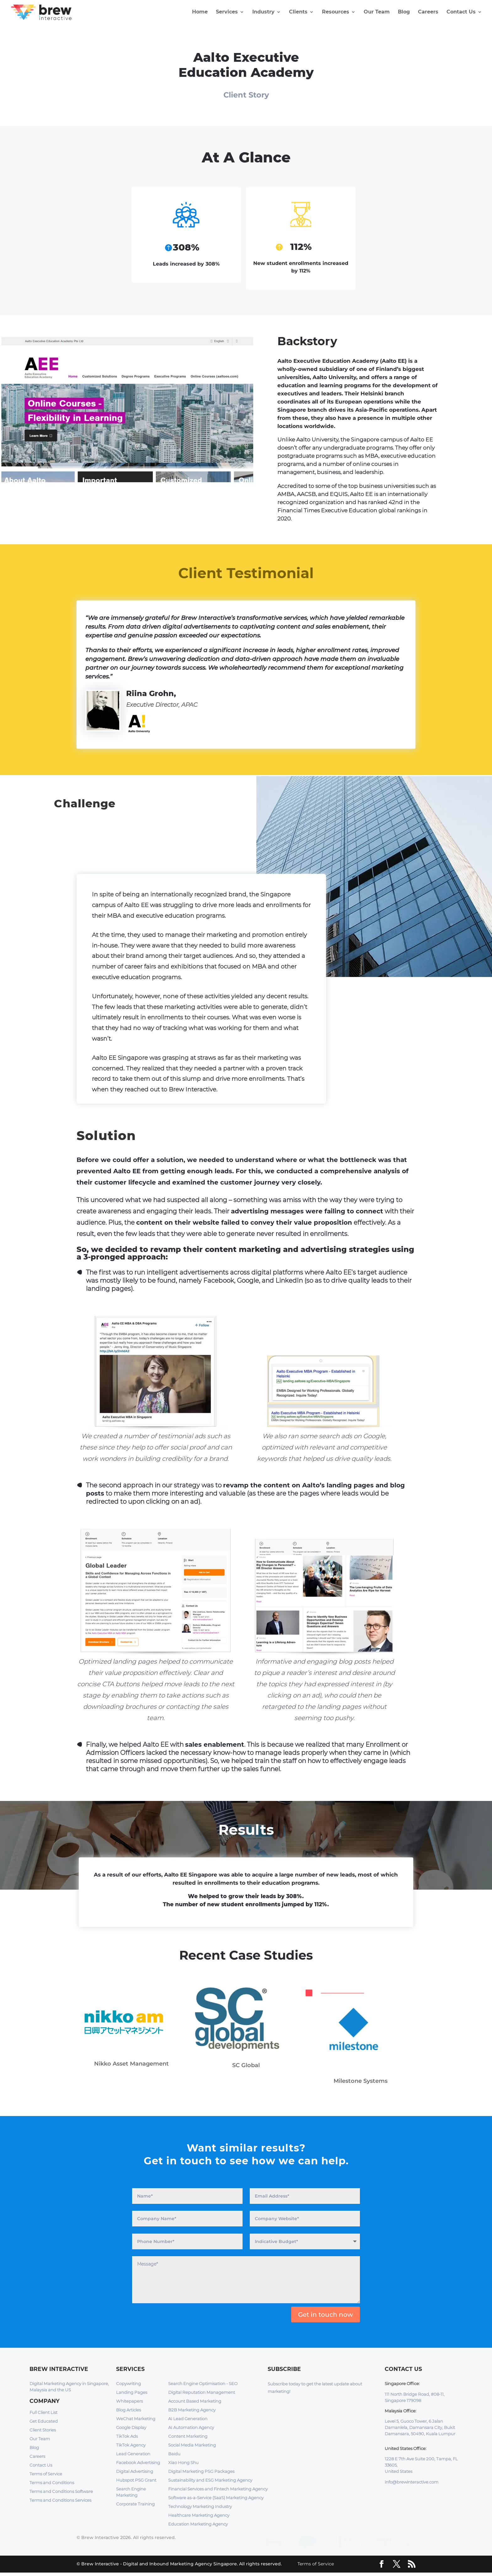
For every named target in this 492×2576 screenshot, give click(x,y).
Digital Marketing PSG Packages (201, 2471)
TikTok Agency (131, 2445)
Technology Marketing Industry (200, 2507)
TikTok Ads (127, 2436)
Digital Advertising (134, 2471)
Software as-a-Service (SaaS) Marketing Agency (216, 2498)
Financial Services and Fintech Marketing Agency (218, 2489)
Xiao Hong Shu (183, 2463)
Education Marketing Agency (198, 2524)
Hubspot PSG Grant (136, 2480)
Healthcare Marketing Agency (198, 2515)
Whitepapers (129, 2401)
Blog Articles (128, 2410)
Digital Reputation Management (201, 2392)
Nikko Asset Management (131, 2064)
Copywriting (128, 2384)
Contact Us (461, 12)
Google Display (131, 2428)
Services (227, 12)
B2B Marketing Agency (192, 2410)
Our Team (377, 12)
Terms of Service (45, 2474)
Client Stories (42, 2430)
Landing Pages (131, 2392)
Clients (298, 12)
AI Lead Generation (187, 2419)
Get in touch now (325, 2315)
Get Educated (43, 2421)
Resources (335, 12)
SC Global (246, 2065)
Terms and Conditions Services (60, 2500)
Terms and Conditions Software (61, 2491)
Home (200, 12)
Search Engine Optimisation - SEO (203, 2384)
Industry (263, 12)
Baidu (174, 2454)
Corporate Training (135, 2504)
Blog (404, 12)
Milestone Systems (361, 2081)
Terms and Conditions (51, 2483)
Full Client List (43, 2412)
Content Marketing (187, 2436)
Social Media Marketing (192, 2445)
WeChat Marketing (135, 2419)
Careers (428, 12)
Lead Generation (133, 2454)
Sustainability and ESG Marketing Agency (210, 2480)
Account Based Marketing (194, 2401)
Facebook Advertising (138, 2463)
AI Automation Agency (191, 2428)
